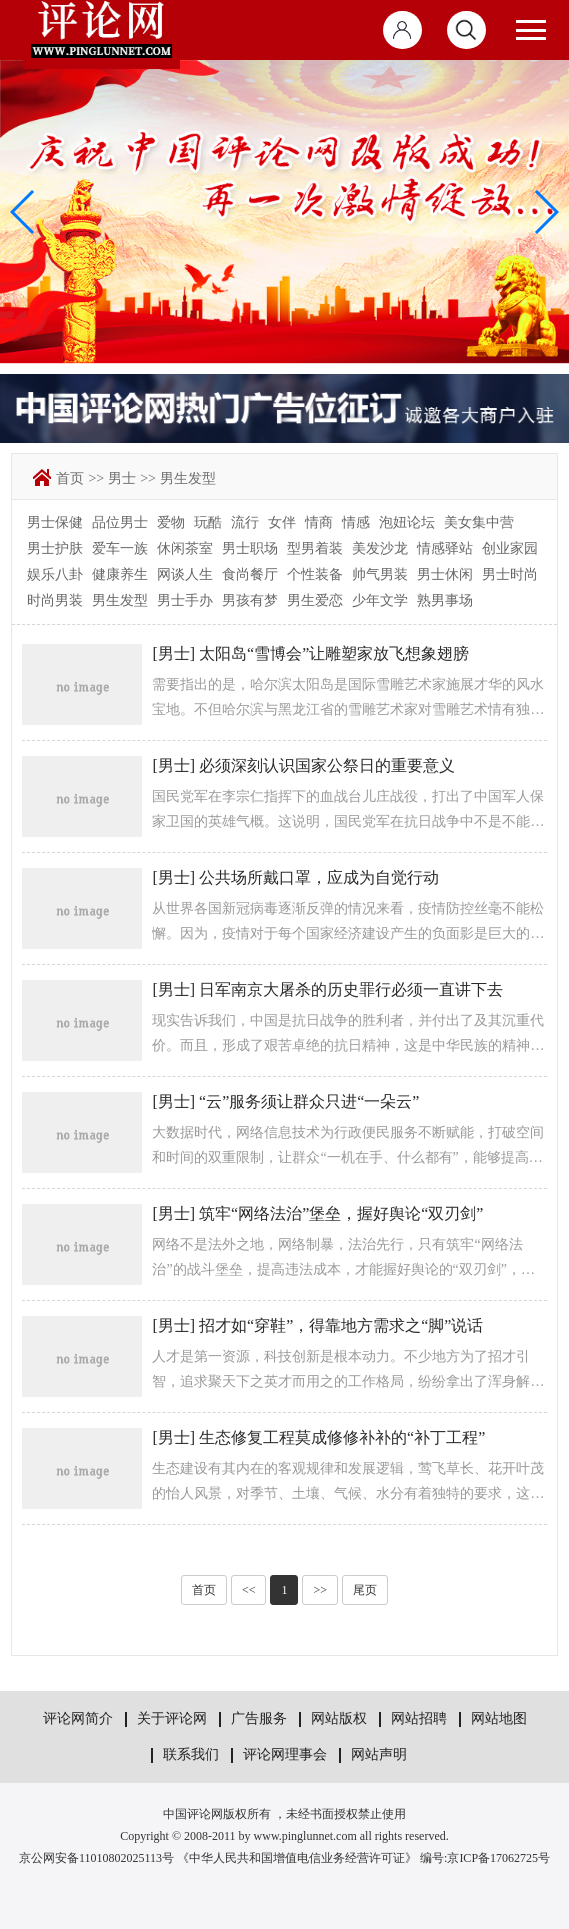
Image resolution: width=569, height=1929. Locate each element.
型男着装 (315, 548)
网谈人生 (185, 574)
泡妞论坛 (407, 522)
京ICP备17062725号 (498, 1858)
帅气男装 (380, 574)
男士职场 (250, 548)
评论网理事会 (285, 1754)
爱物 (171, 522)
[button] (545, 212)
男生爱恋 (315, 600)
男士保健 (55, 522)
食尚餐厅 (250, 574)
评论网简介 (78, 1718)
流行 (245, 522)
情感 (356, 522)
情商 (319, 522)
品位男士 (120, 522)
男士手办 (185, 600)
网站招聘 (419, 1718)
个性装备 (315, 574)
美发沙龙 (380, 548)
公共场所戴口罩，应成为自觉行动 (319, 877)
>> (96, 478)
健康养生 (120, 574)
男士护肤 (55, 548)
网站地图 (499, 1718)
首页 (70, 478)
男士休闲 (445, 574)
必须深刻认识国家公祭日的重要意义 (327, 765)
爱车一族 (120, 548)
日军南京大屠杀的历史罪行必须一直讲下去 (351, 989)
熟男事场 (445, 600)
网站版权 (339, 1718)
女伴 (282, 522)
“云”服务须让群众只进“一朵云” (309, 1101)
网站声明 (379, 1754)
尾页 (365, 1590)
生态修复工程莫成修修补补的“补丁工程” (342, 1437)
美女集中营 (479, 522)
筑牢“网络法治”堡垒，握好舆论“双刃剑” (341, 1213)
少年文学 (380, 600)
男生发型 (188, 478)
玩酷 (208, 522)
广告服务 (259, 1718)
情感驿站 (445, 548)
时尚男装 (55, 600)
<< (249, 1590)
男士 (122, 478)
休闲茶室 (185, 548)
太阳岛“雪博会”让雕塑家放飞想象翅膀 (334, 653)
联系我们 (191, 1754)
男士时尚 (510, 574)
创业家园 (510, 548)
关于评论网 (172, 1718)
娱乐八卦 (55, 574)
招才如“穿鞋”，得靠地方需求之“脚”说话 (341, 1325)
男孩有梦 (250, 600)
